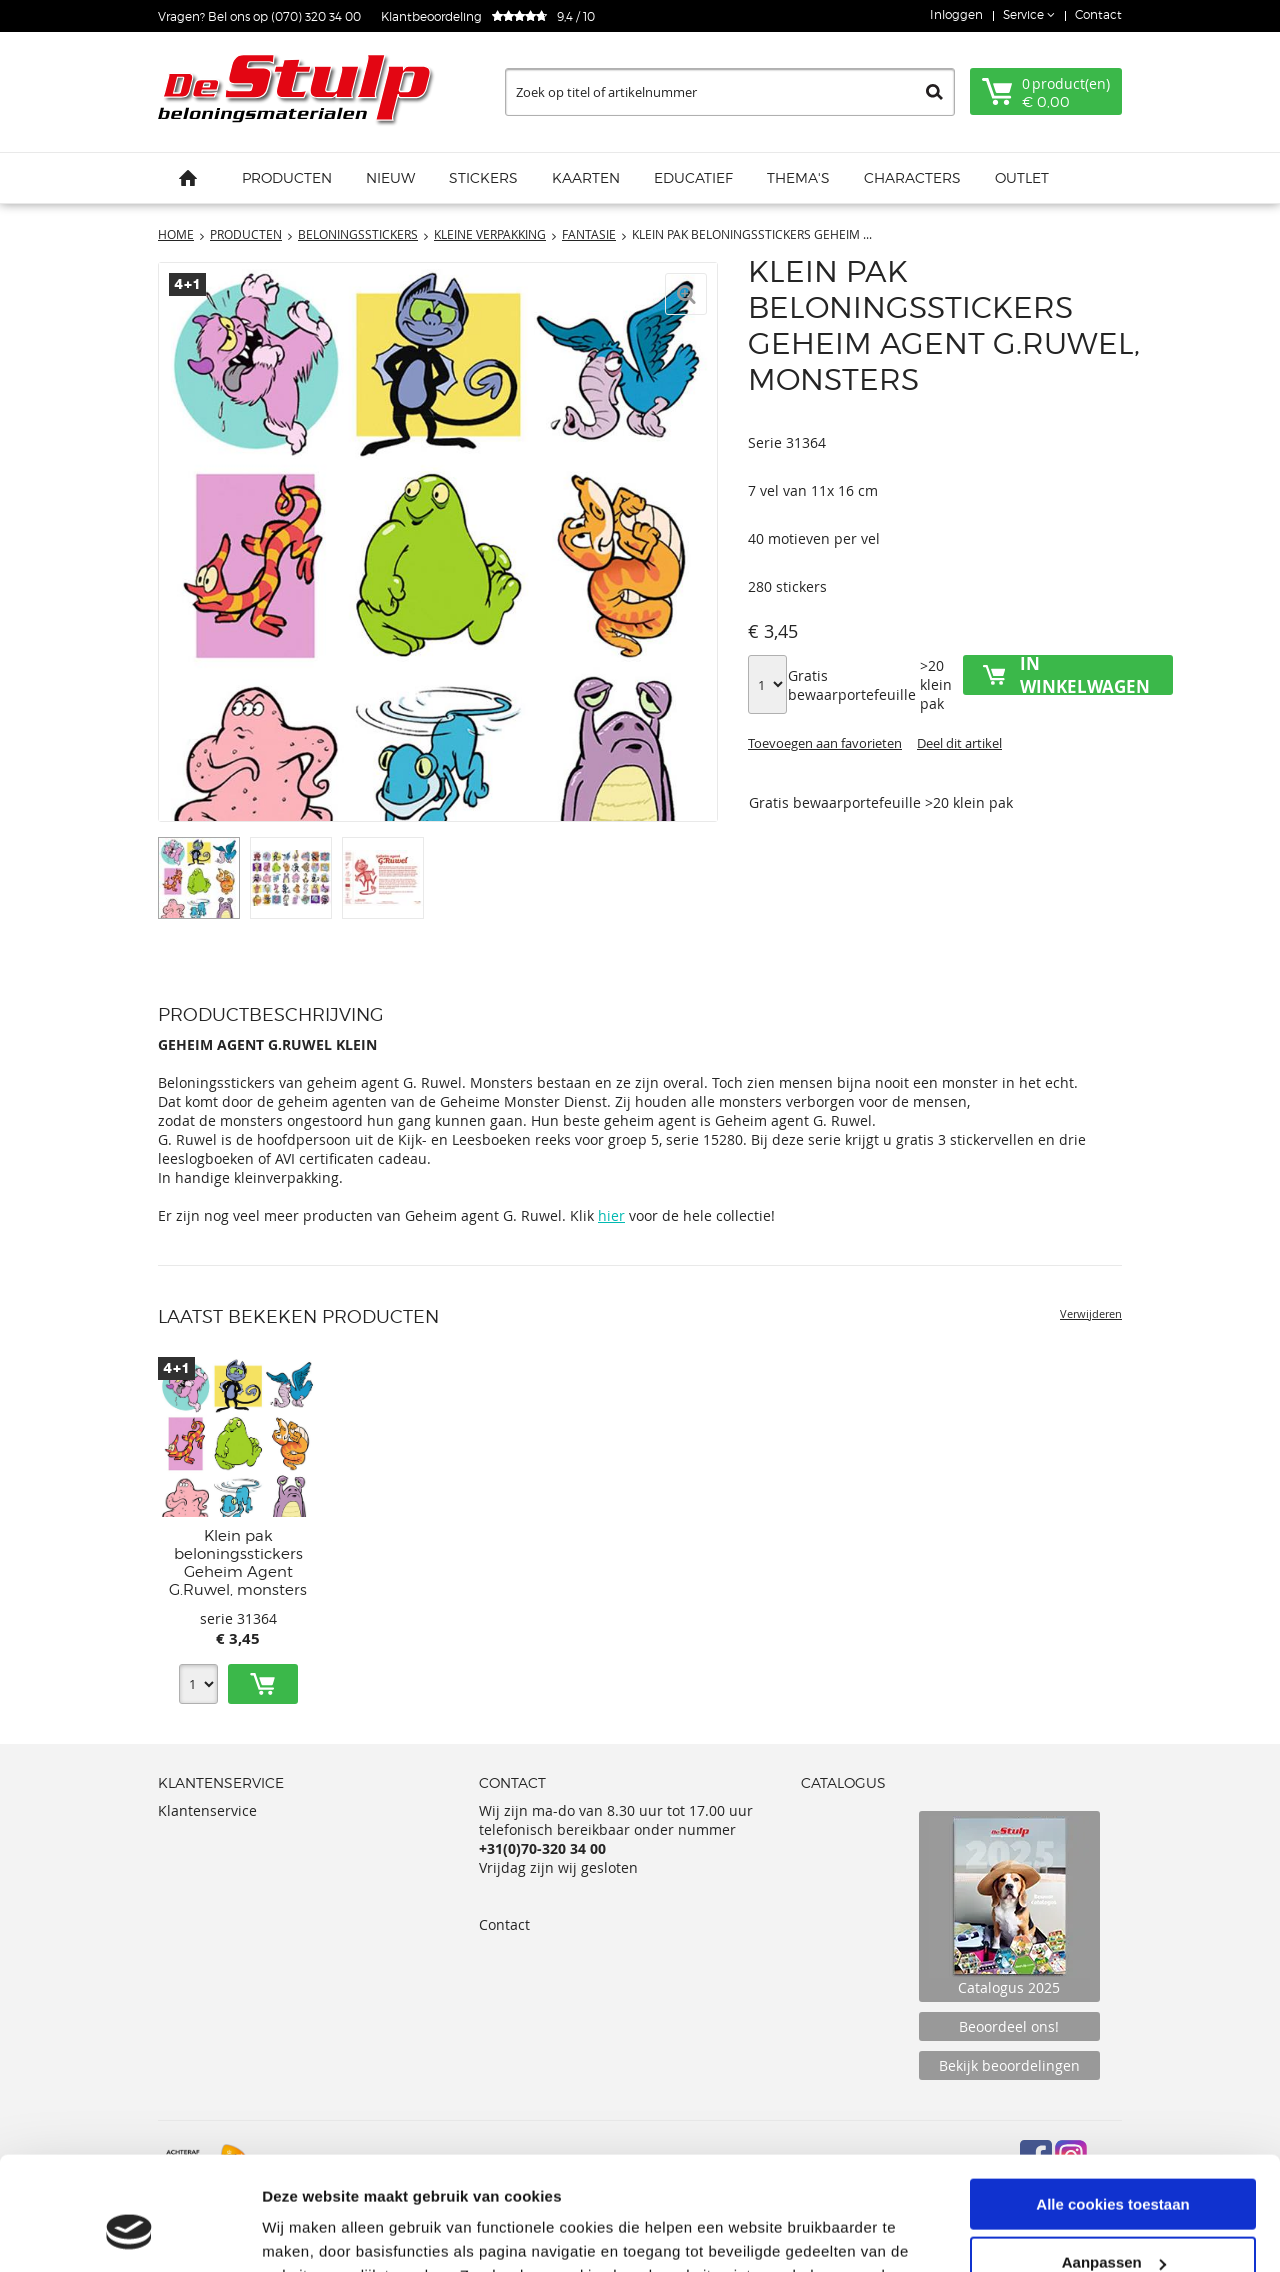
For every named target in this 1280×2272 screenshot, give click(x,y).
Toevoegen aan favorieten (825, 743)
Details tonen (309, 2231)
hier (611, 1215)
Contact (1098, 14)
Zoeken (934, 92)
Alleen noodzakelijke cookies (1113, 2222)
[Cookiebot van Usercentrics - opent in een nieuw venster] (129, 2233)
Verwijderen (1091, 1313)
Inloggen (956, 14)
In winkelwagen (1085, 675)
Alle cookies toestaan (1112, 2105)
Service (1025, 14)
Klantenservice (207, 1810)
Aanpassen (1114, 2164)
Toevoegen (263, 1684)
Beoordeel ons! (1009, 2026)
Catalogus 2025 (1009, 1906)
